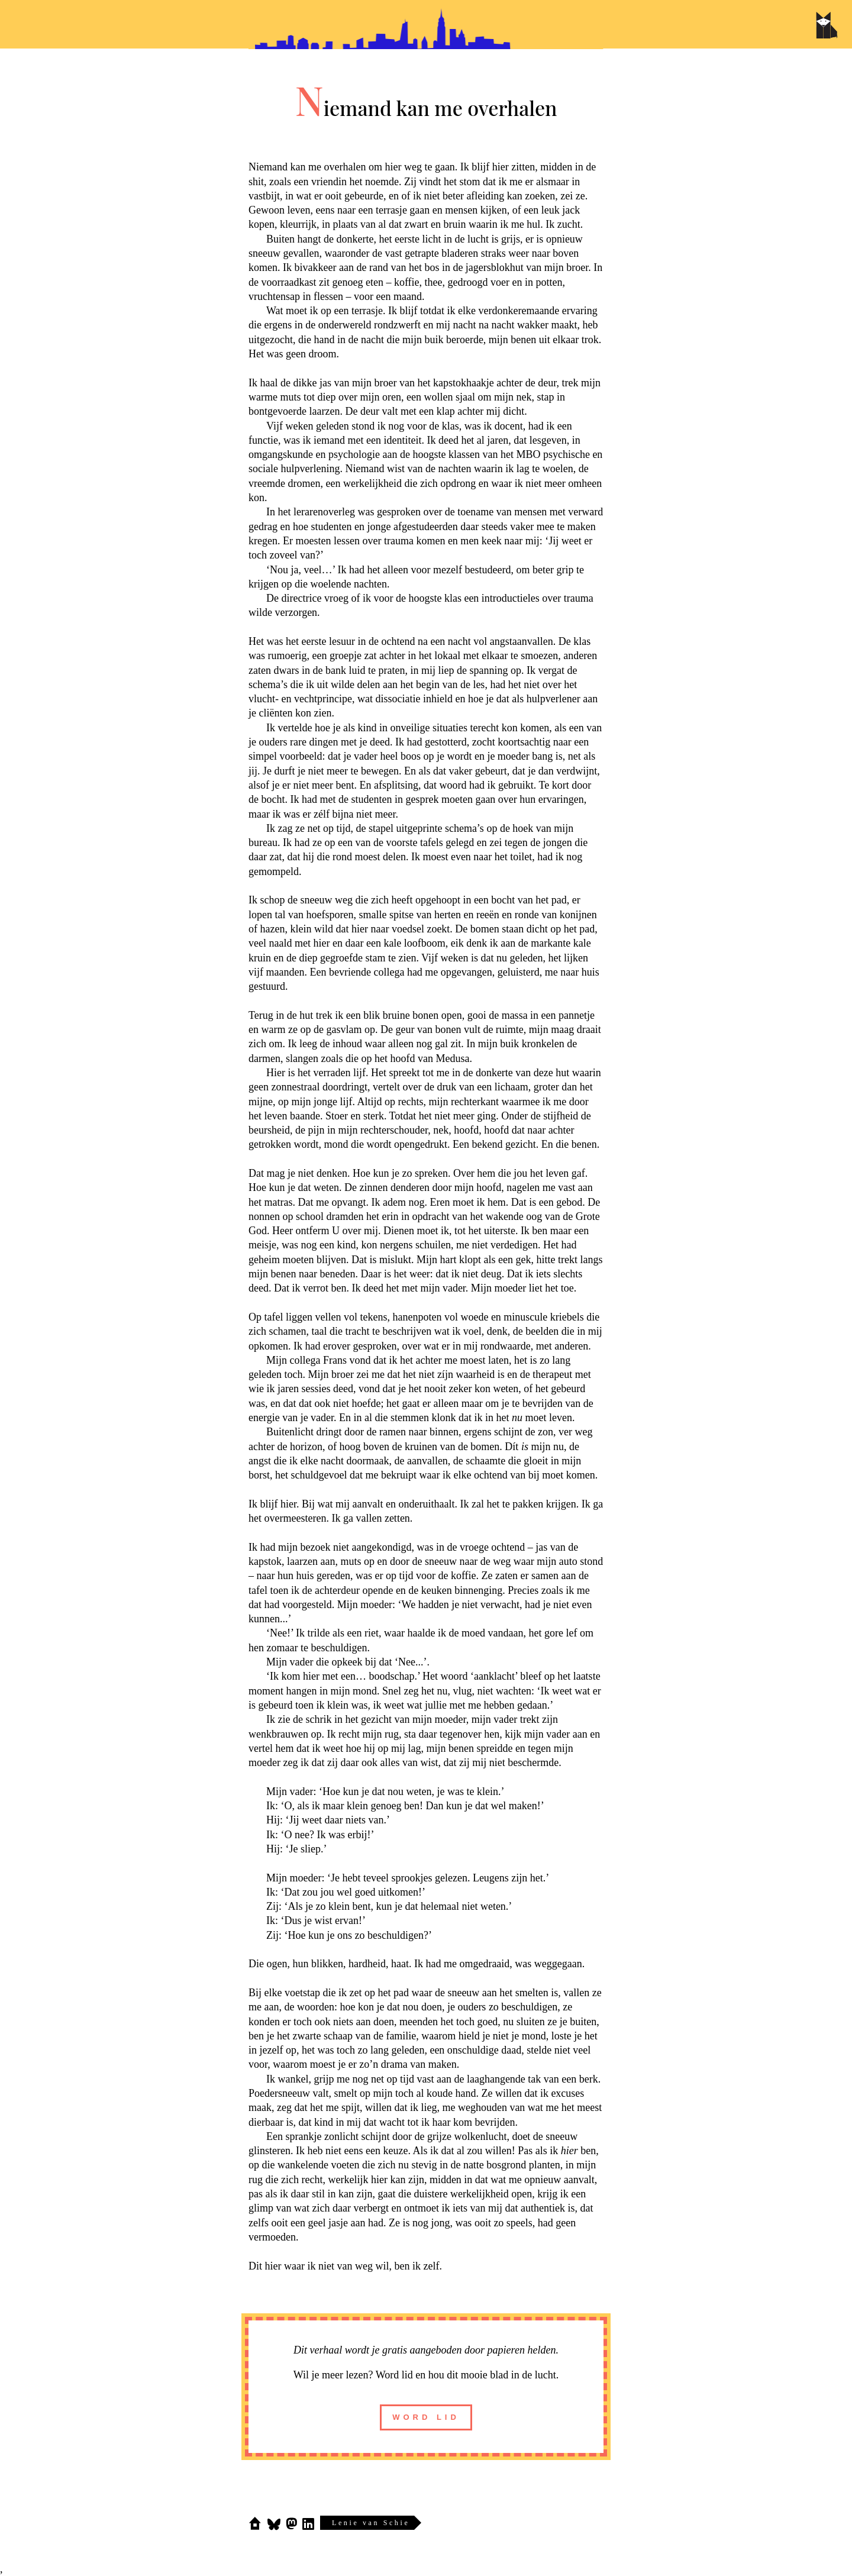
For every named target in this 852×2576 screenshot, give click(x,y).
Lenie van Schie (370, 2523)
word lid (426, 2417)
